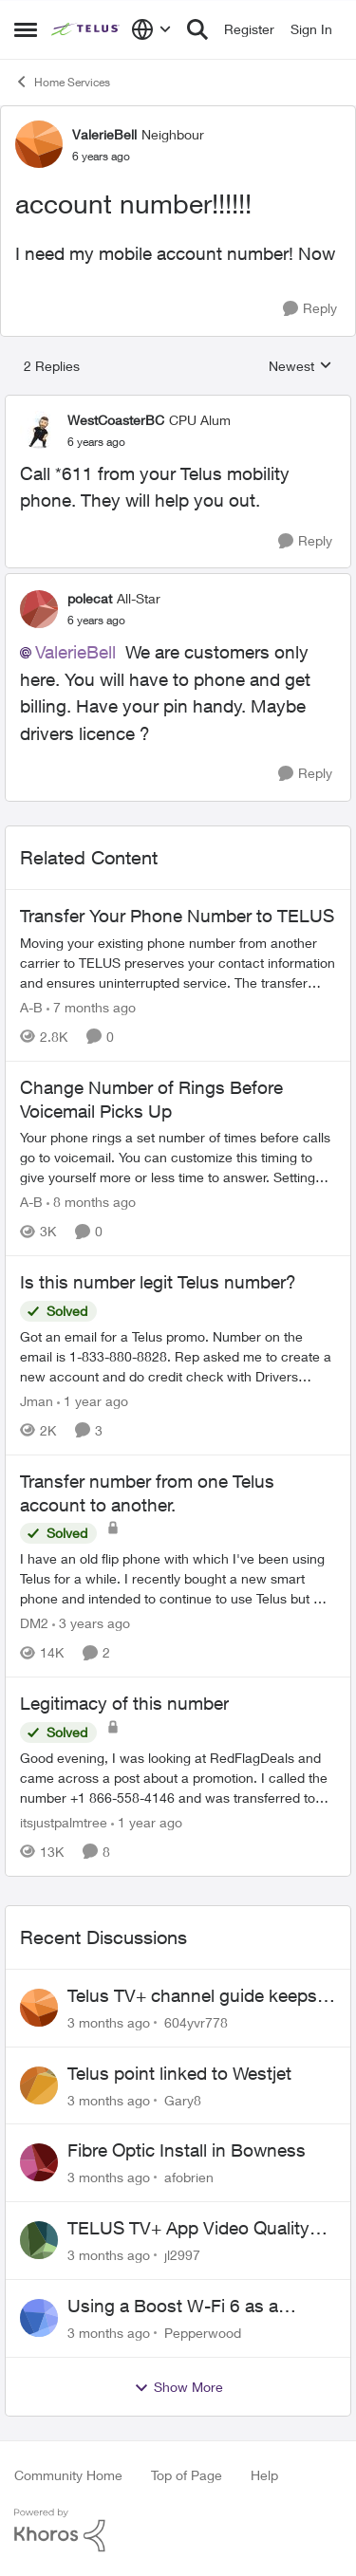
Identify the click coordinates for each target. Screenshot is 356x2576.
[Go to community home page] (86, 29)
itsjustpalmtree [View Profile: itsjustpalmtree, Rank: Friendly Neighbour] (63, 1822)
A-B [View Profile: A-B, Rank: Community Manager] (31, 1007)
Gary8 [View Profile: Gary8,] (182, 2099)
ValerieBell (75, 651)
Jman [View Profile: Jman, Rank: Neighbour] (36, 1401)
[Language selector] (151, 29)
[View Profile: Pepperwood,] (39, 2318)
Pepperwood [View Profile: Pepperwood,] (202, 2333)
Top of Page (186, 2475)
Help (264, 2475)
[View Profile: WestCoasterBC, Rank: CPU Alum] (39, 430)
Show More (178, 2387)
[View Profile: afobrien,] (39, 2162)
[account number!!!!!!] (96, 442)
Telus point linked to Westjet (179, 2073)
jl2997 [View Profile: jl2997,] (182, 2255)
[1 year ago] (92, 1401)
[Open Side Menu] (26, 29)
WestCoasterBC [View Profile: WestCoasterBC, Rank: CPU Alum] (115, 420)
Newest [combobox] (300, 367)
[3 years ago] (91, 1623)
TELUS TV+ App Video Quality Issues (188, 2228)
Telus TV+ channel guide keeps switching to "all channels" (192, 1996)
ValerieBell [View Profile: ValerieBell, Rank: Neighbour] (104, 134)
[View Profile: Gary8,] (39, 2085)
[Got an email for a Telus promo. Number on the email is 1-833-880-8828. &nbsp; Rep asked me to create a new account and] (178, 1356)
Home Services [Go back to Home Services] (62, 81)
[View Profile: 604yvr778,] (39, 2008)
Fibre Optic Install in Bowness (186, 2150)
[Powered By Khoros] (178, 2530)
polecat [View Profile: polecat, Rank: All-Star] (89, 598)
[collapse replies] (178, 404)
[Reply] (310, 309)
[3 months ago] (108, 2022)
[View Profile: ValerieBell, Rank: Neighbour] (39, 144)
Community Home (68, 2475)
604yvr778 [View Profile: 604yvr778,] (196, 2022)
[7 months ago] (91, 1007)
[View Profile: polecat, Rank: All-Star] (39, 609)
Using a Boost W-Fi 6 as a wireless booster (172, 2306)
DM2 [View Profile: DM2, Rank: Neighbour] (34, 1623)
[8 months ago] (91, 1202)
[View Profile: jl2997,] (39, 2240)
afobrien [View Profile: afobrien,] (189, 2177)
